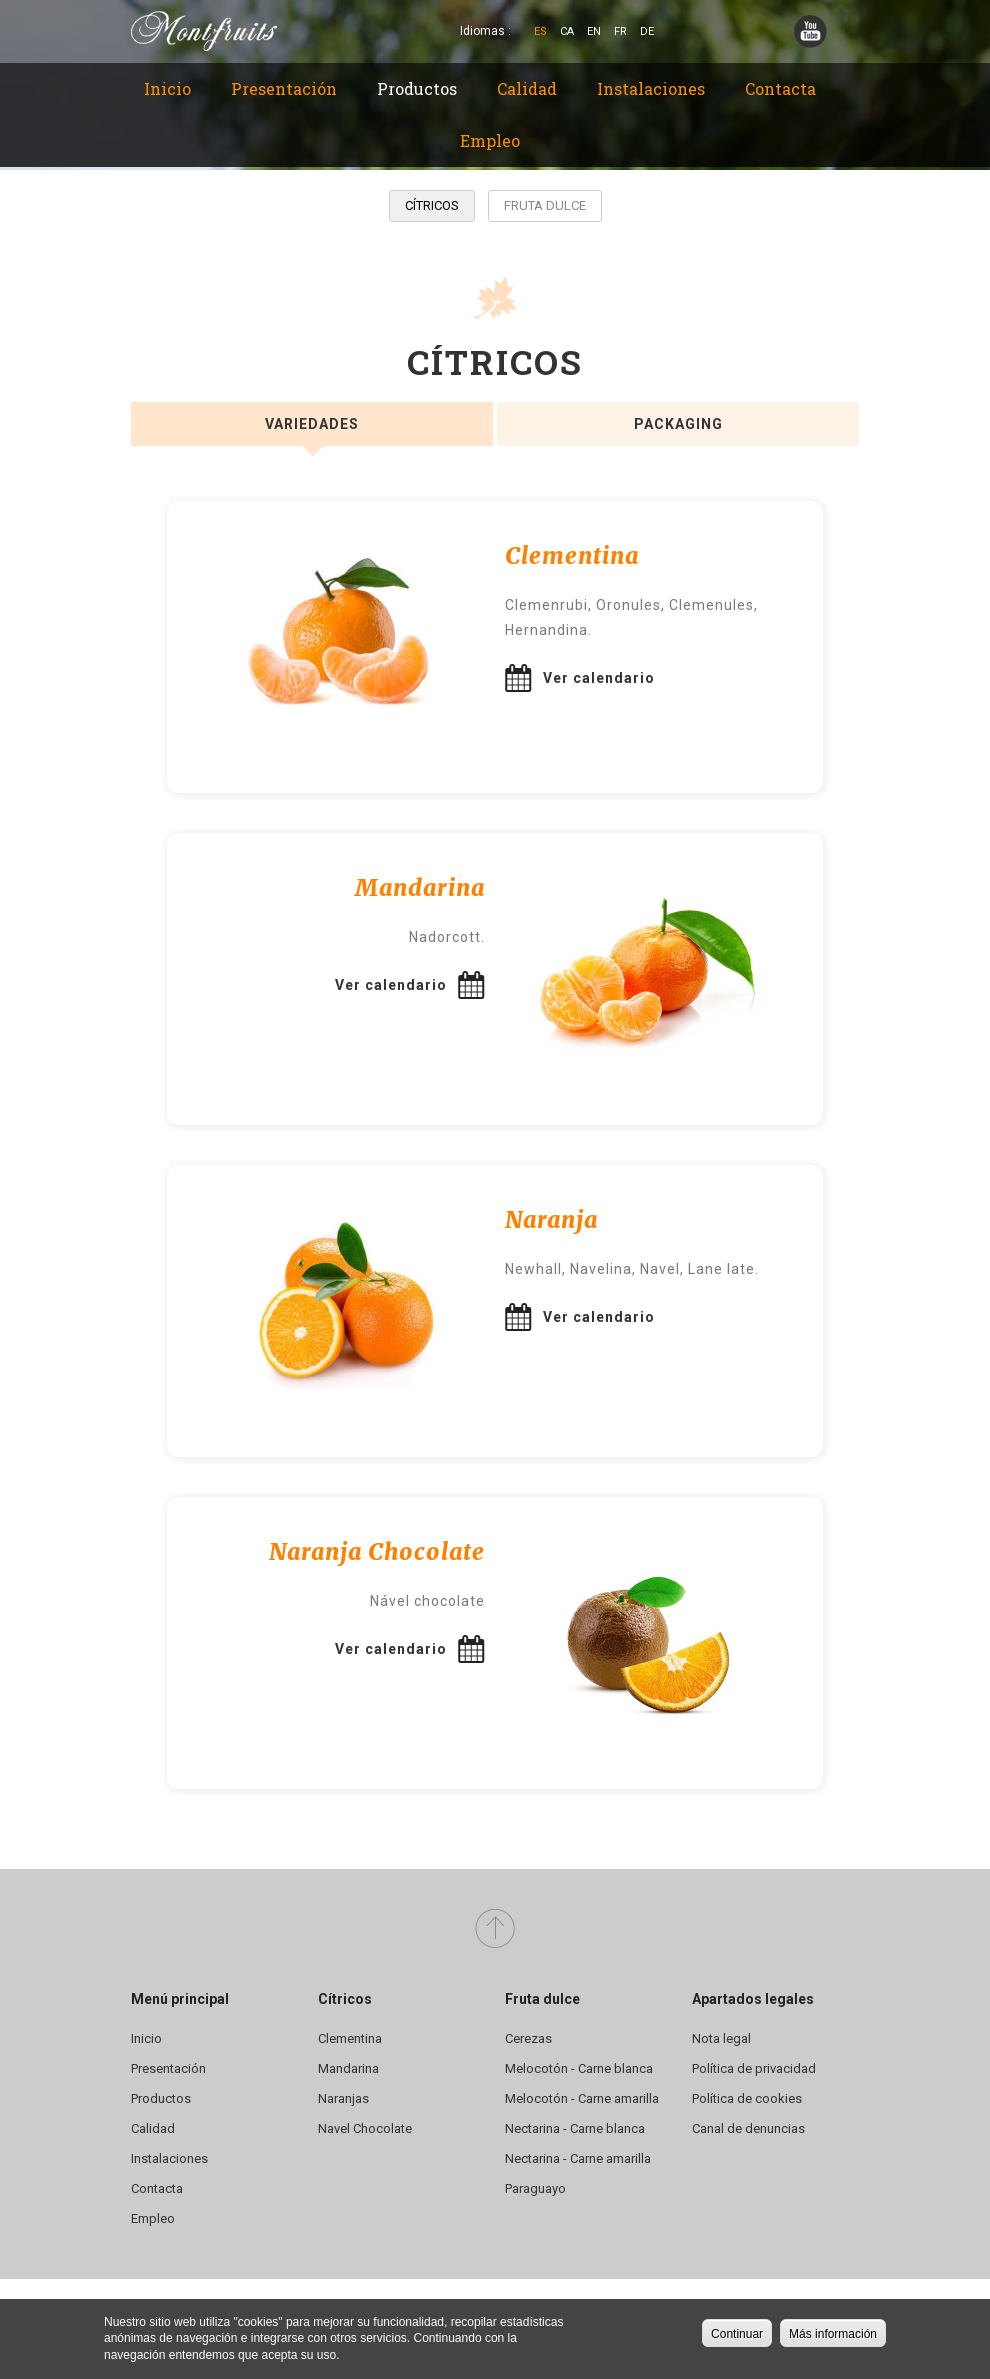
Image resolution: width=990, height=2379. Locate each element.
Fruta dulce (545, 205)
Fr (620, 31)
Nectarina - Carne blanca (575, 2128)
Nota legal (721, 2038)
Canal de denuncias (748, 2128)
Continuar (737, 2334)
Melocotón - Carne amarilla (582, 2098)
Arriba (495, 1929)
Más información (833, 2334)
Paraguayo (535, 2188)
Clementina (350, 2038)
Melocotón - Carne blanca (579, 2068)
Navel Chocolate (365, 2128)
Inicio (167, 88)
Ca (567, 31)
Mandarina (348, 2068)
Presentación (284, 88)
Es (540, 31)
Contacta (780, 88)
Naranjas (343, 2098)
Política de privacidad (754, 2068)
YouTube (810, 31)
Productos (417, 88)
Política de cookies (747, 2098)
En (594, 31)
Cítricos (432, 205)
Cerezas (528, 2038)
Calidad (527, 88)
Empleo (490, 140)
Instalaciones (651, 88)
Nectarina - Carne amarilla (578, 2158)
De (647, 31)
